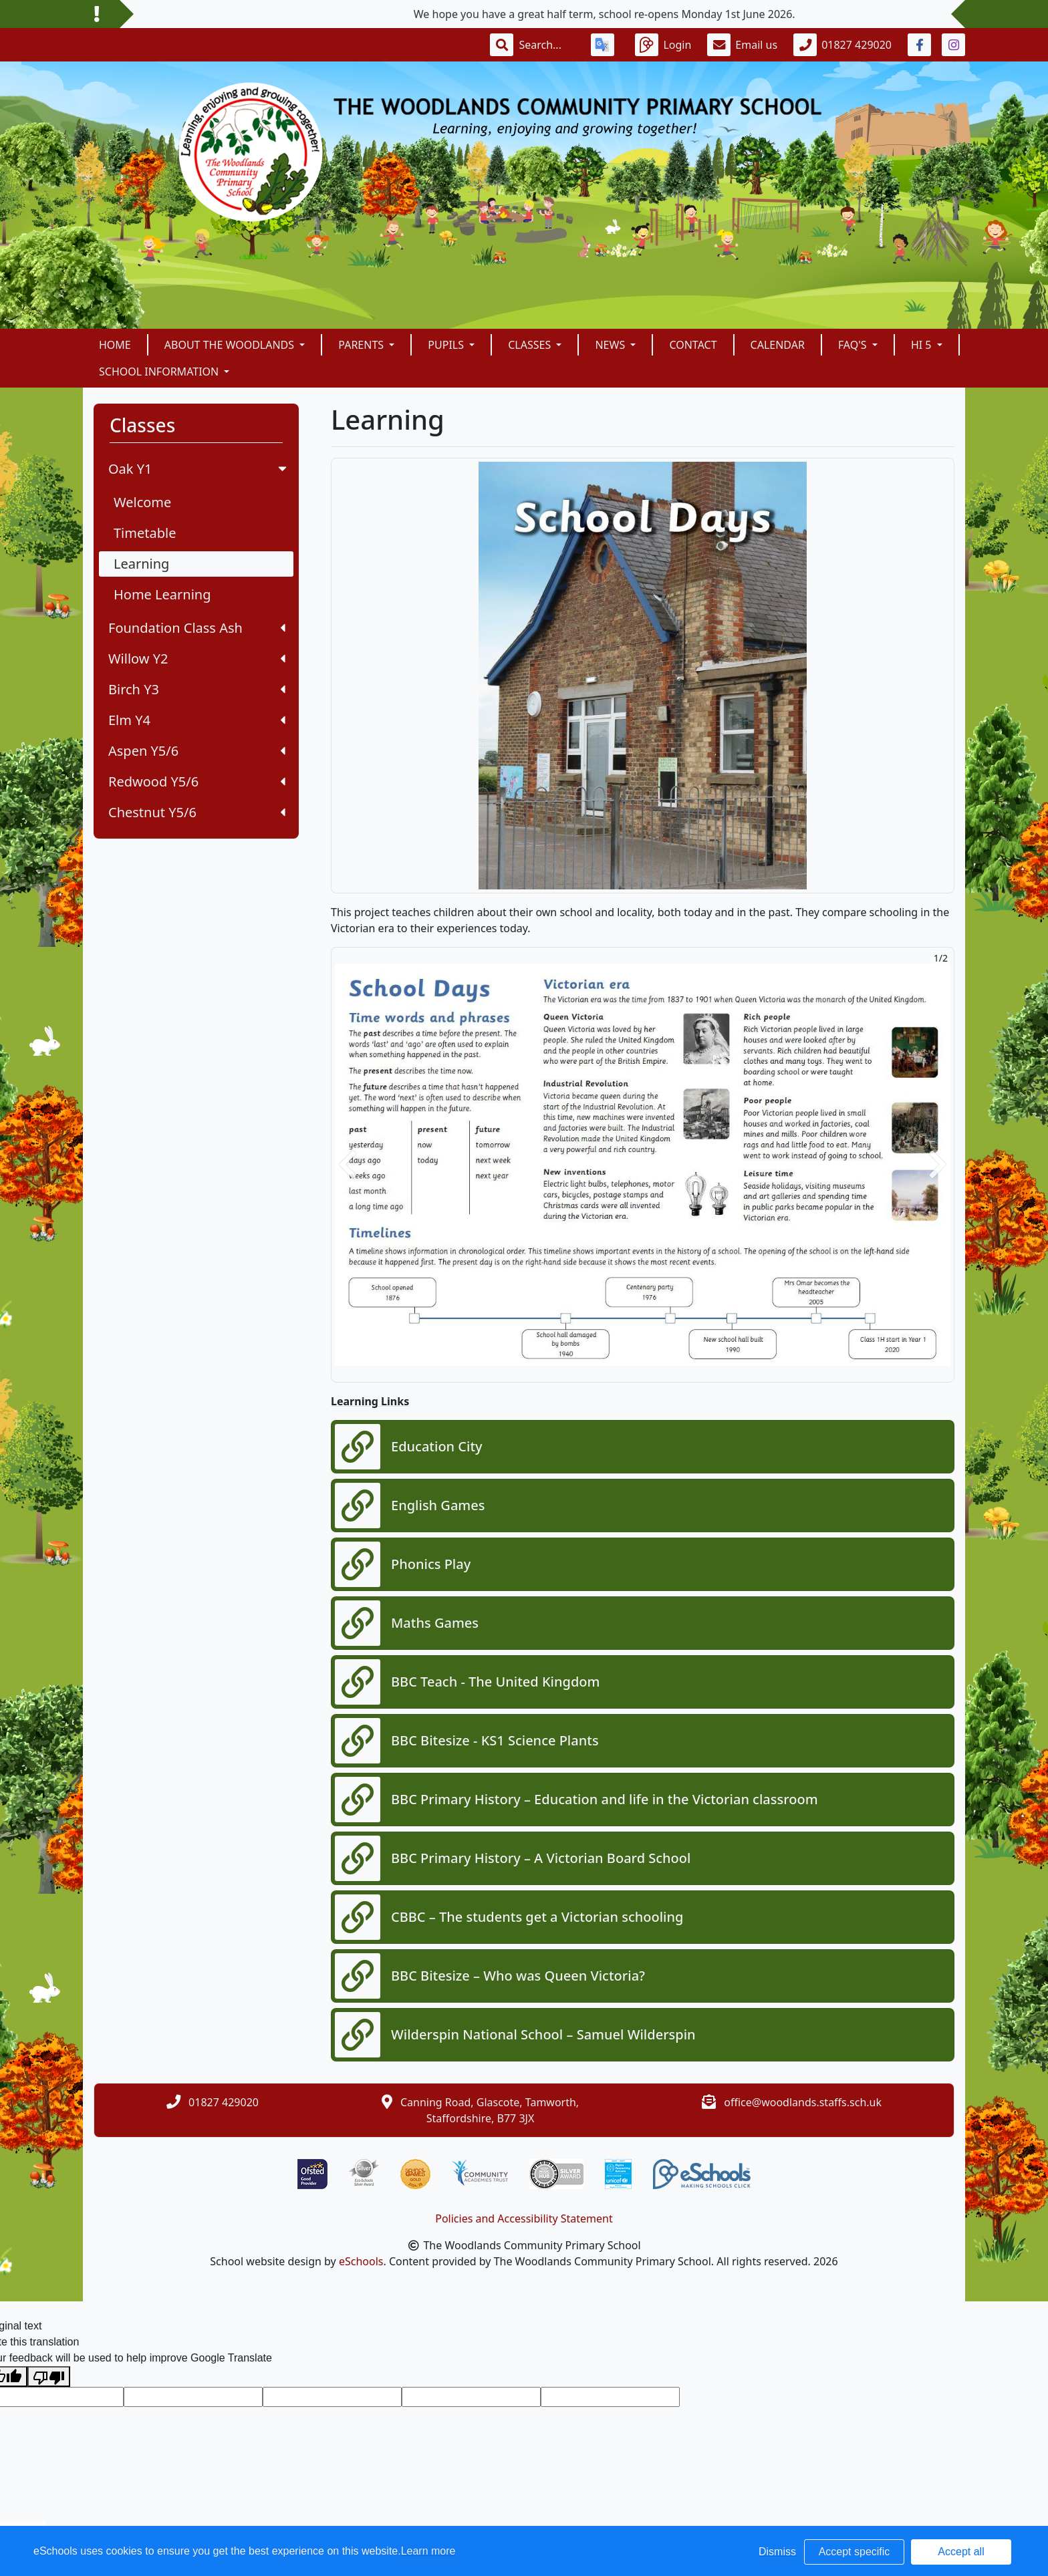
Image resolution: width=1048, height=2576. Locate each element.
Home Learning (162, 594)
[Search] (546, 44)
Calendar (778, 344)
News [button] (611, 344)
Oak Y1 (198, 469)
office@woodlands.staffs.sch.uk (803, 2102)
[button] (347, 1165)
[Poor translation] (48, 2376)
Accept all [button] (961, 2551)
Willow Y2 (196, 659)
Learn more (428, 2551)
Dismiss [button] (777, 2551)
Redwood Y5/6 (196, 781)
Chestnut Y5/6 (196, 812)
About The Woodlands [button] (230, 344)
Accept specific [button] (854, 2551)
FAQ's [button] (854, 344)
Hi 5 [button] (922, 344)
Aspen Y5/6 (196, 751)
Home (115, 344)
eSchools (361, 2261)
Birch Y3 (196, 689)
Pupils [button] (447, 344)
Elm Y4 (196, 720)
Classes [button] (530, 344)
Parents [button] (362, 344)
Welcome (142, 502)
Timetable (145, 533)
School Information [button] (160, 371)
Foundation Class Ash (196, 628)
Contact (692, 344)
